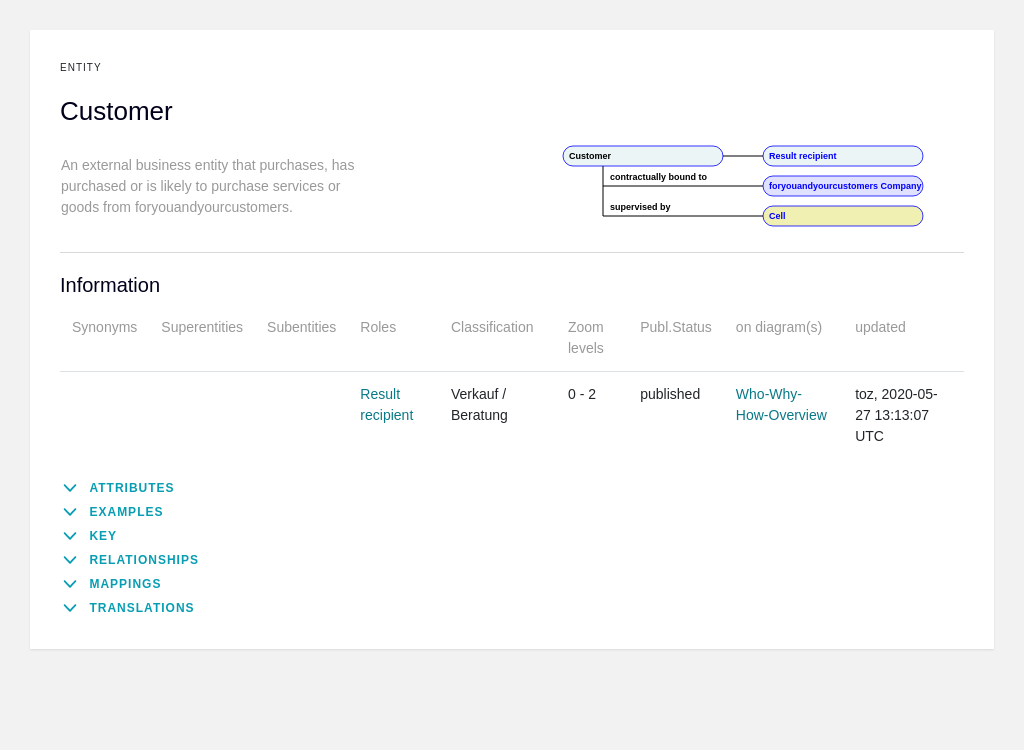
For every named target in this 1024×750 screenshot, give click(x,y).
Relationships (143, 560)
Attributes (131, 488)
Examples (126, 512)
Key (103, 536)
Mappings (125, 584)
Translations (141, 608)
